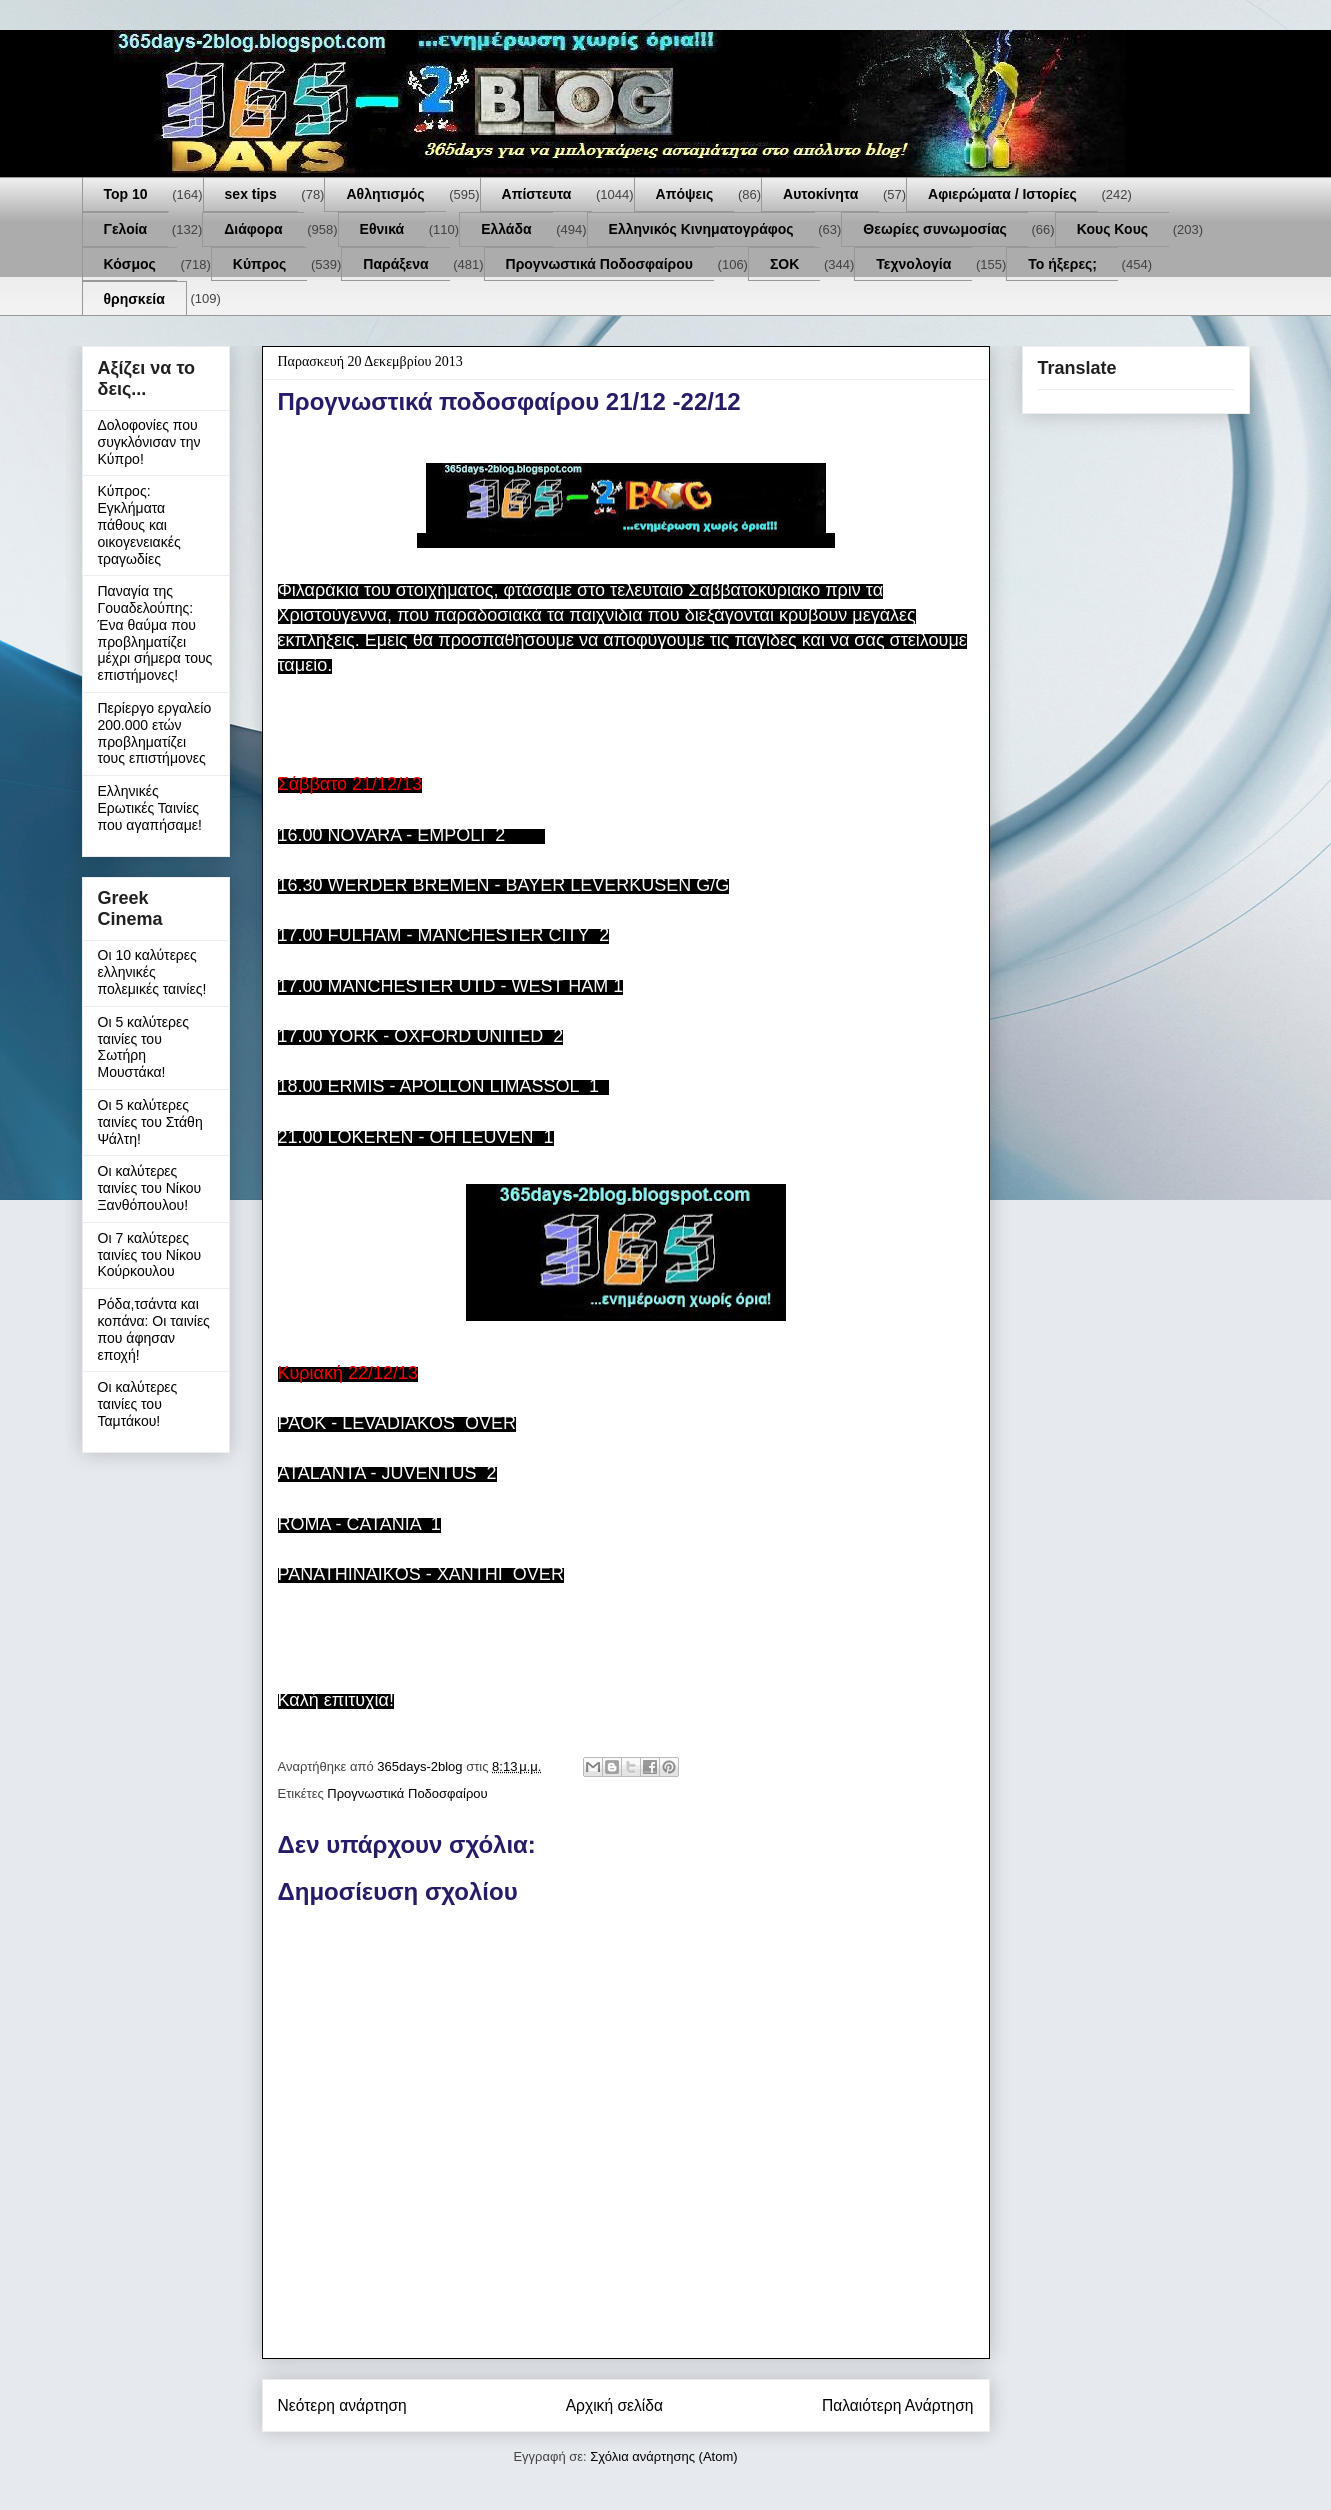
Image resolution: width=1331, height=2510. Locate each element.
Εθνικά (382, 229)
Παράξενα (395, 264)
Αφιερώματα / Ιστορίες (1002, 194)
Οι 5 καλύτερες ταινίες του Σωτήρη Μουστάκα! (144, 1047)
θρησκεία (134, 299)
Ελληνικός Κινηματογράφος (701, 229)
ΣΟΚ (784, 264)
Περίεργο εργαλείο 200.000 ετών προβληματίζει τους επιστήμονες (155, 733)
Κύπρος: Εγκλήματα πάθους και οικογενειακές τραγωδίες (139, 524)
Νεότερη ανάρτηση (342, 2405)
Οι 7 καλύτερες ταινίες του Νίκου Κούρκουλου (150, 1255)
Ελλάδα (506, 229)
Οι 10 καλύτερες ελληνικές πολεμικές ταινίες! (152, 972)
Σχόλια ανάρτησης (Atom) (663, 2456)
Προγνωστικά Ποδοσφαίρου (599, 264)
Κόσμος (130, 264)
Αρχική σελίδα (614, 2405)
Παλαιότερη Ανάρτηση (898, 2405)
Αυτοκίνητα (820, 194)
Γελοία (126, 229)
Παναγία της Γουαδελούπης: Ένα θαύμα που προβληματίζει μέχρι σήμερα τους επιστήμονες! (155, 633)
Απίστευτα (537, 194)
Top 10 (126, 194)
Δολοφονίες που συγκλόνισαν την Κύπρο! (149, 442)
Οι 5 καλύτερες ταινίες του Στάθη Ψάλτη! (150, 1122)
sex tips (251, 194)
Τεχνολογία (913, 264)
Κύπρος (259, 264)
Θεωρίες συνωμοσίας (935, 229)
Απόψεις (685, 194)
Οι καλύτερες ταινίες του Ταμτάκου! (138, 1404)
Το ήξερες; (1062, 264)
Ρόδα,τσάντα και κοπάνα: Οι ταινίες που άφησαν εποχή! (154, 1329)
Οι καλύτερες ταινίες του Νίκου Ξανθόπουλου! (150, 1188)
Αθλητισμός (385, 194)
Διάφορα (253, 229)
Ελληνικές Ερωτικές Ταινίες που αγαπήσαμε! (150, 808)
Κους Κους (1112, 229)
